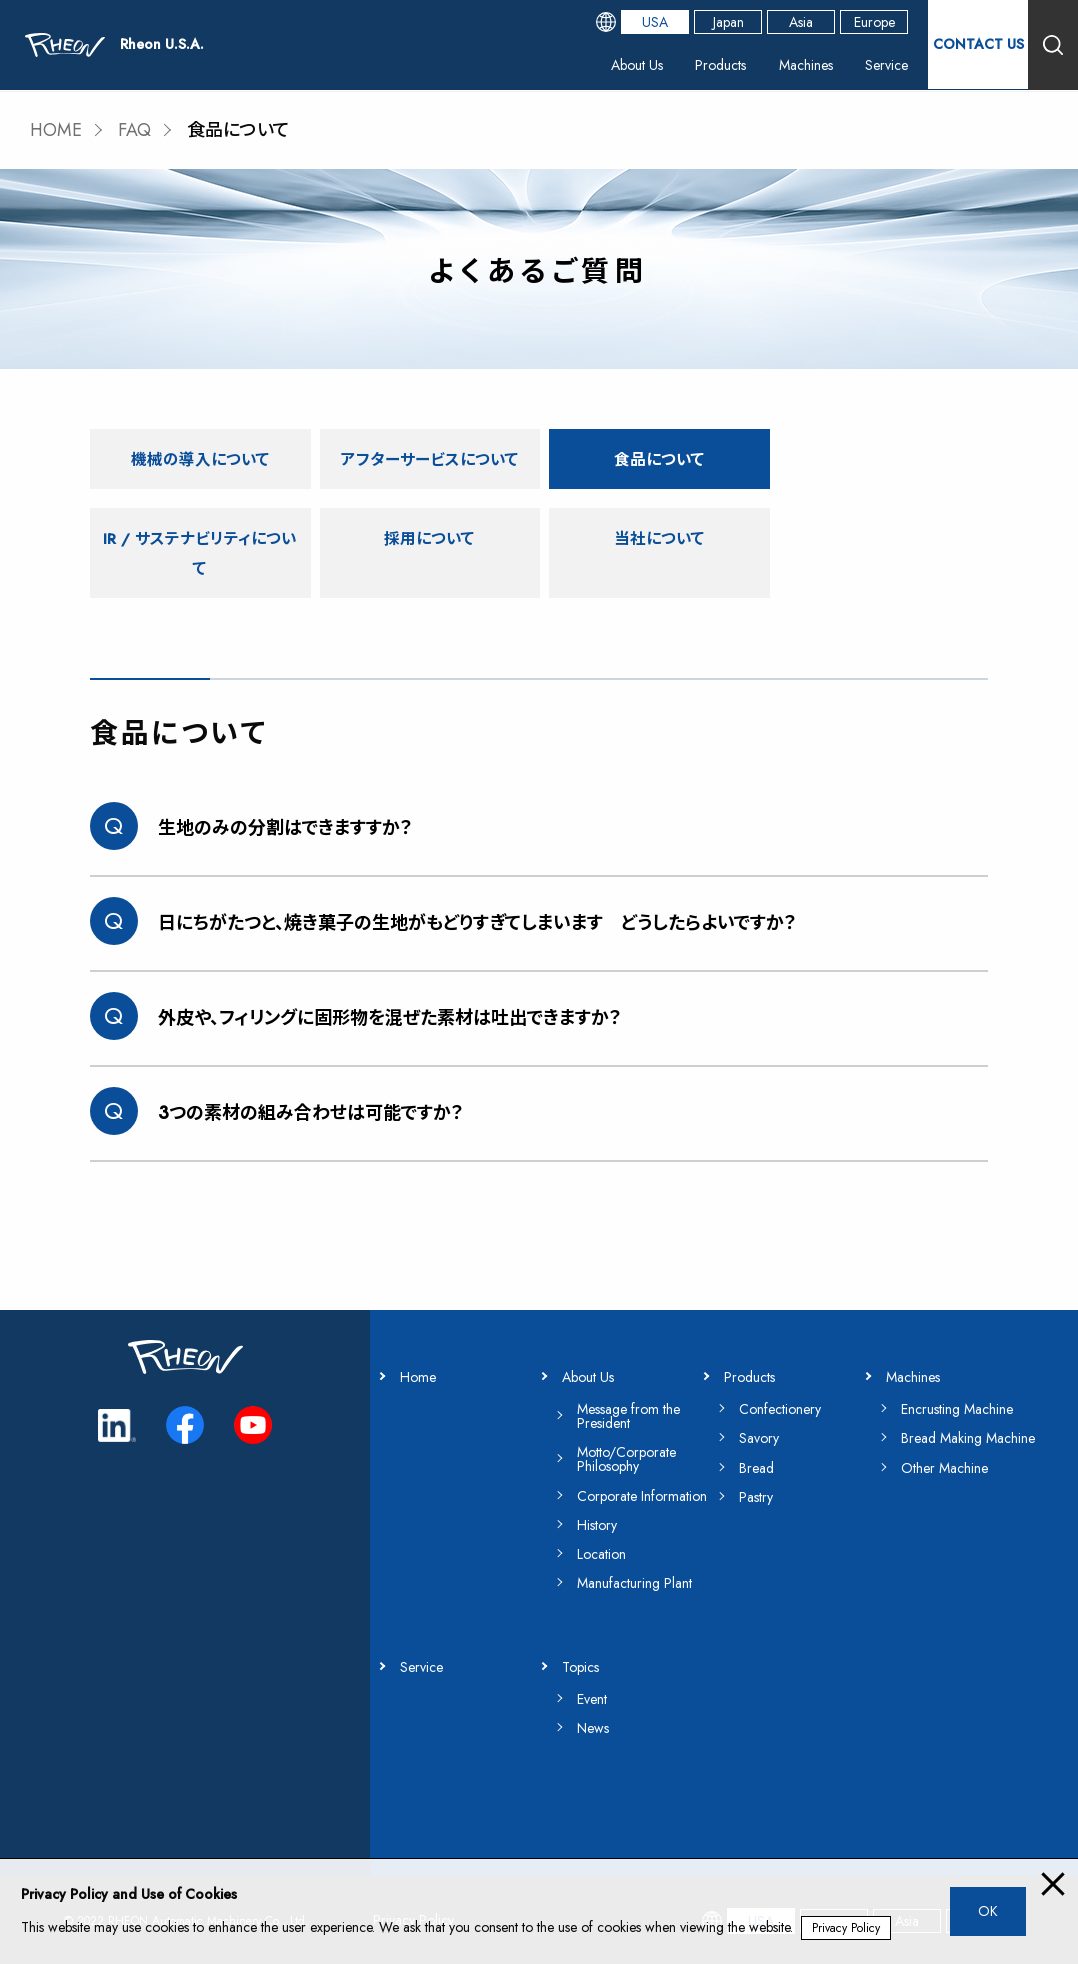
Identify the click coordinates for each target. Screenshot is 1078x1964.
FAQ (135, 130)
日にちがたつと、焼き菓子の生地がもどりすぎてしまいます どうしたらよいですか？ (477, 923)
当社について (426, 567)
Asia (801, 22)
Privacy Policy (846, 1928)
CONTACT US (978, 44)
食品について (652, 457)
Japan (728, 22)
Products (720, 65)
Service (886, 65)
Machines (806, 65)
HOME (56, 130)
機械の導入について (198, 457)
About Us (637, 65)
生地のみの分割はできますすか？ (285, 828)
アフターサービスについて (425, 472)
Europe (874, 22)
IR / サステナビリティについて (879, 472)
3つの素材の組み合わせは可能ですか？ (311, 1113)
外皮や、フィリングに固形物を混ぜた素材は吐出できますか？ (390, 1018)
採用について (199, 567)
